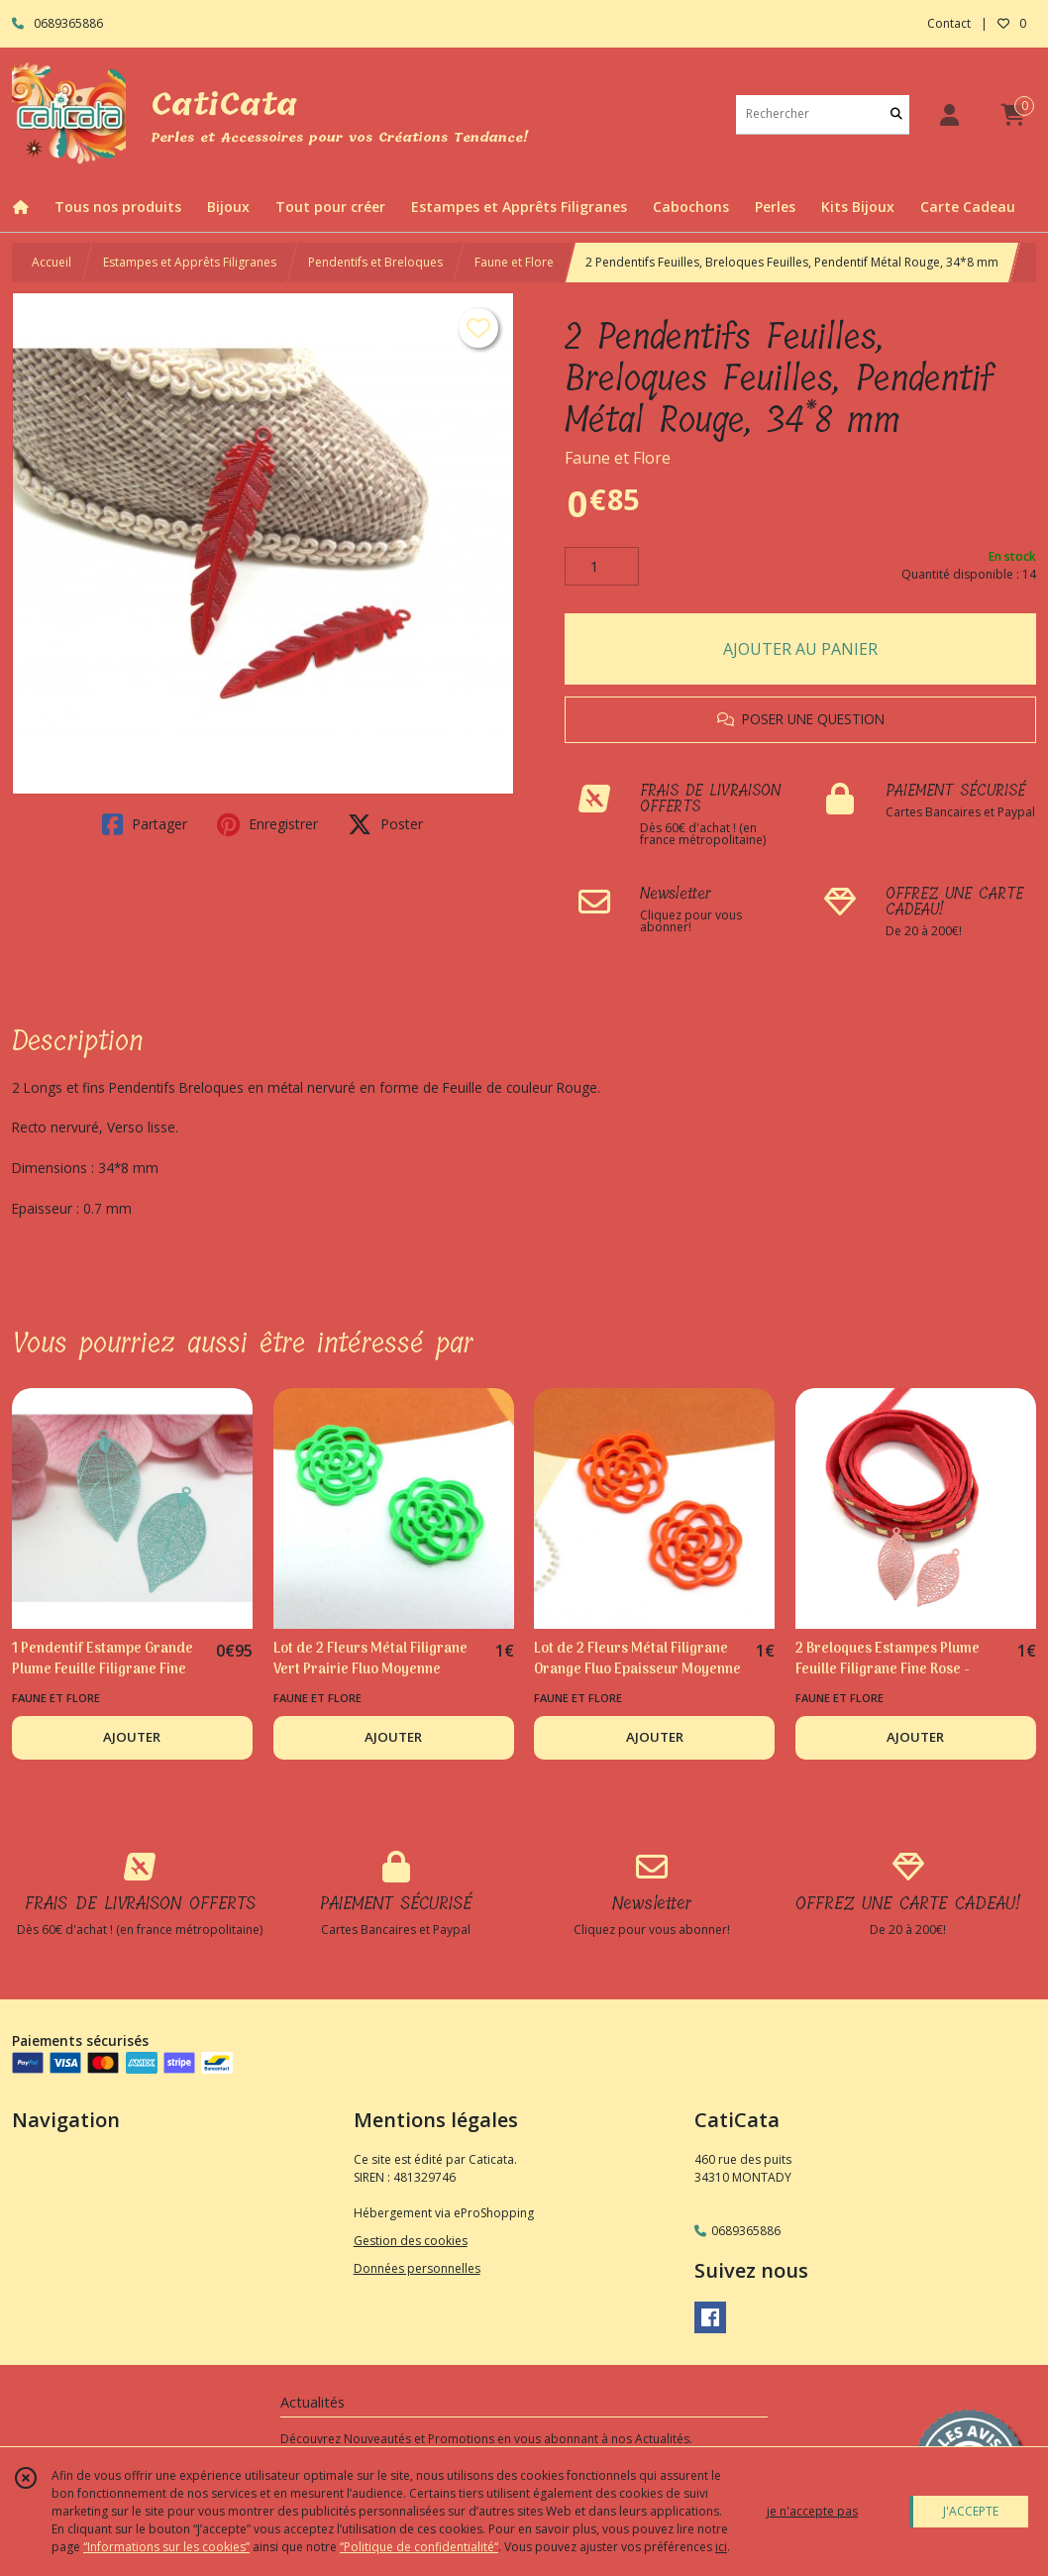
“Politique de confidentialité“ (419, 2546)
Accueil (51, 262)
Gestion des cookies (411, 2240)
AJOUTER (131, 1737)
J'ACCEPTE (970, 2511)
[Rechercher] (896, 114)
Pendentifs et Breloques (375, 262)
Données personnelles (417, 2268)
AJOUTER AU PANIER (800, 649)
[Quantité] (602, 567)
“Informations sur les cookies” (166, 2546)
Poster (385, 824)
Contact (949, 23)
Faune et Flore (514, 262)
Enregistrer (267, 824)
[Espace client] (949, 114)
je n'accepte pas (812, 2511)
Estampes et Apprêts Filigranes (189, 262)
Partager (144, 824)
